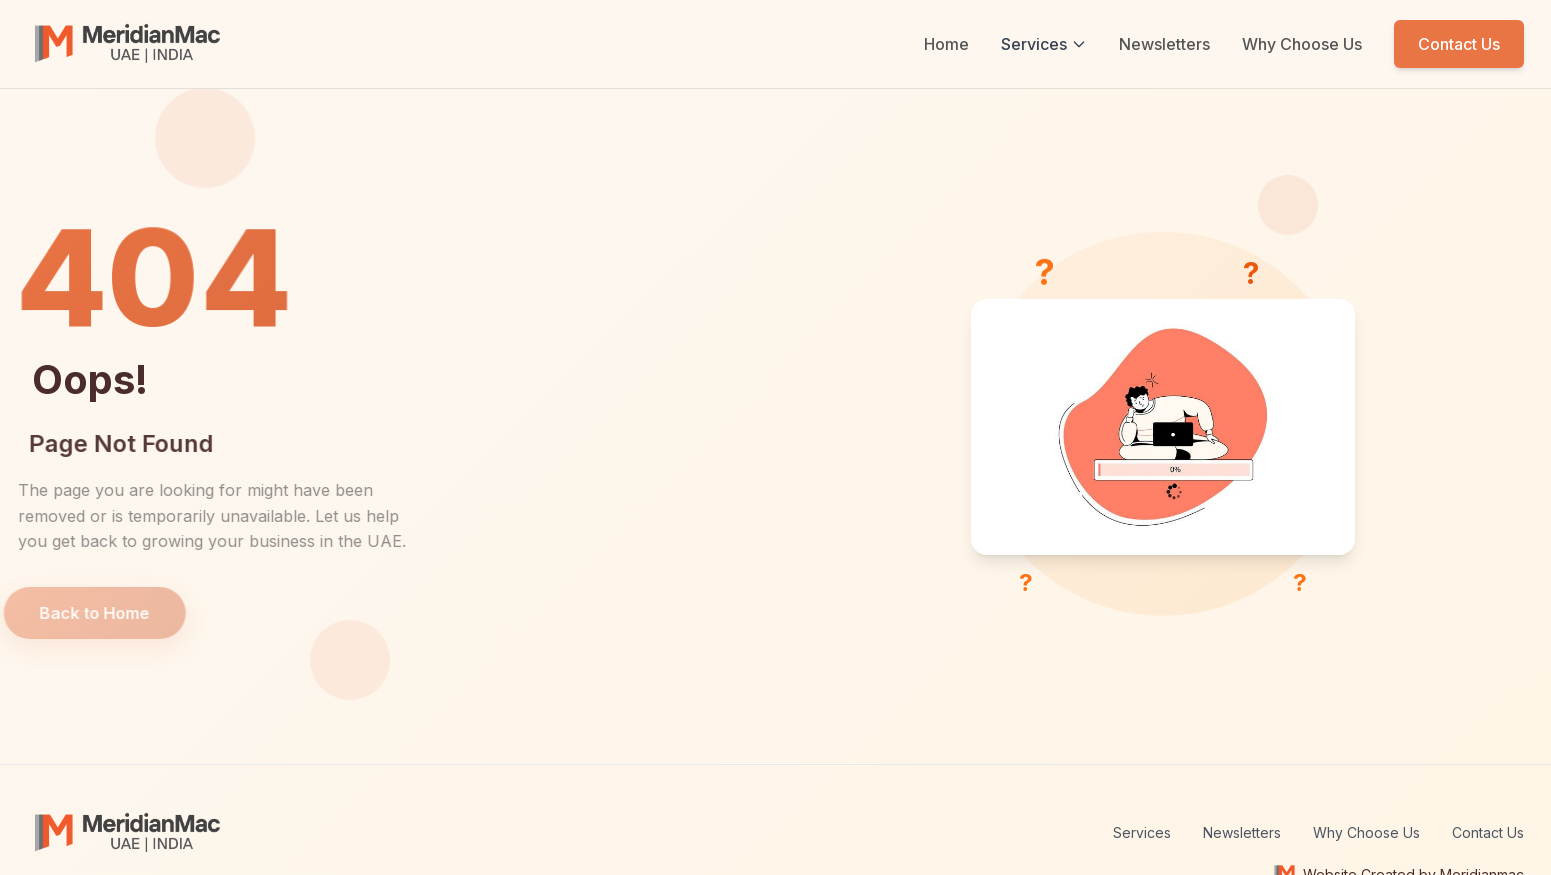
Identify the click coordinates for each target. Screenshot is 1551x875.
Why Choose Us (1302, 44)
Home (946, 44)
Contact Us (1459, 44)
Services (1044, 44)
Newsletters (1164, 44)
